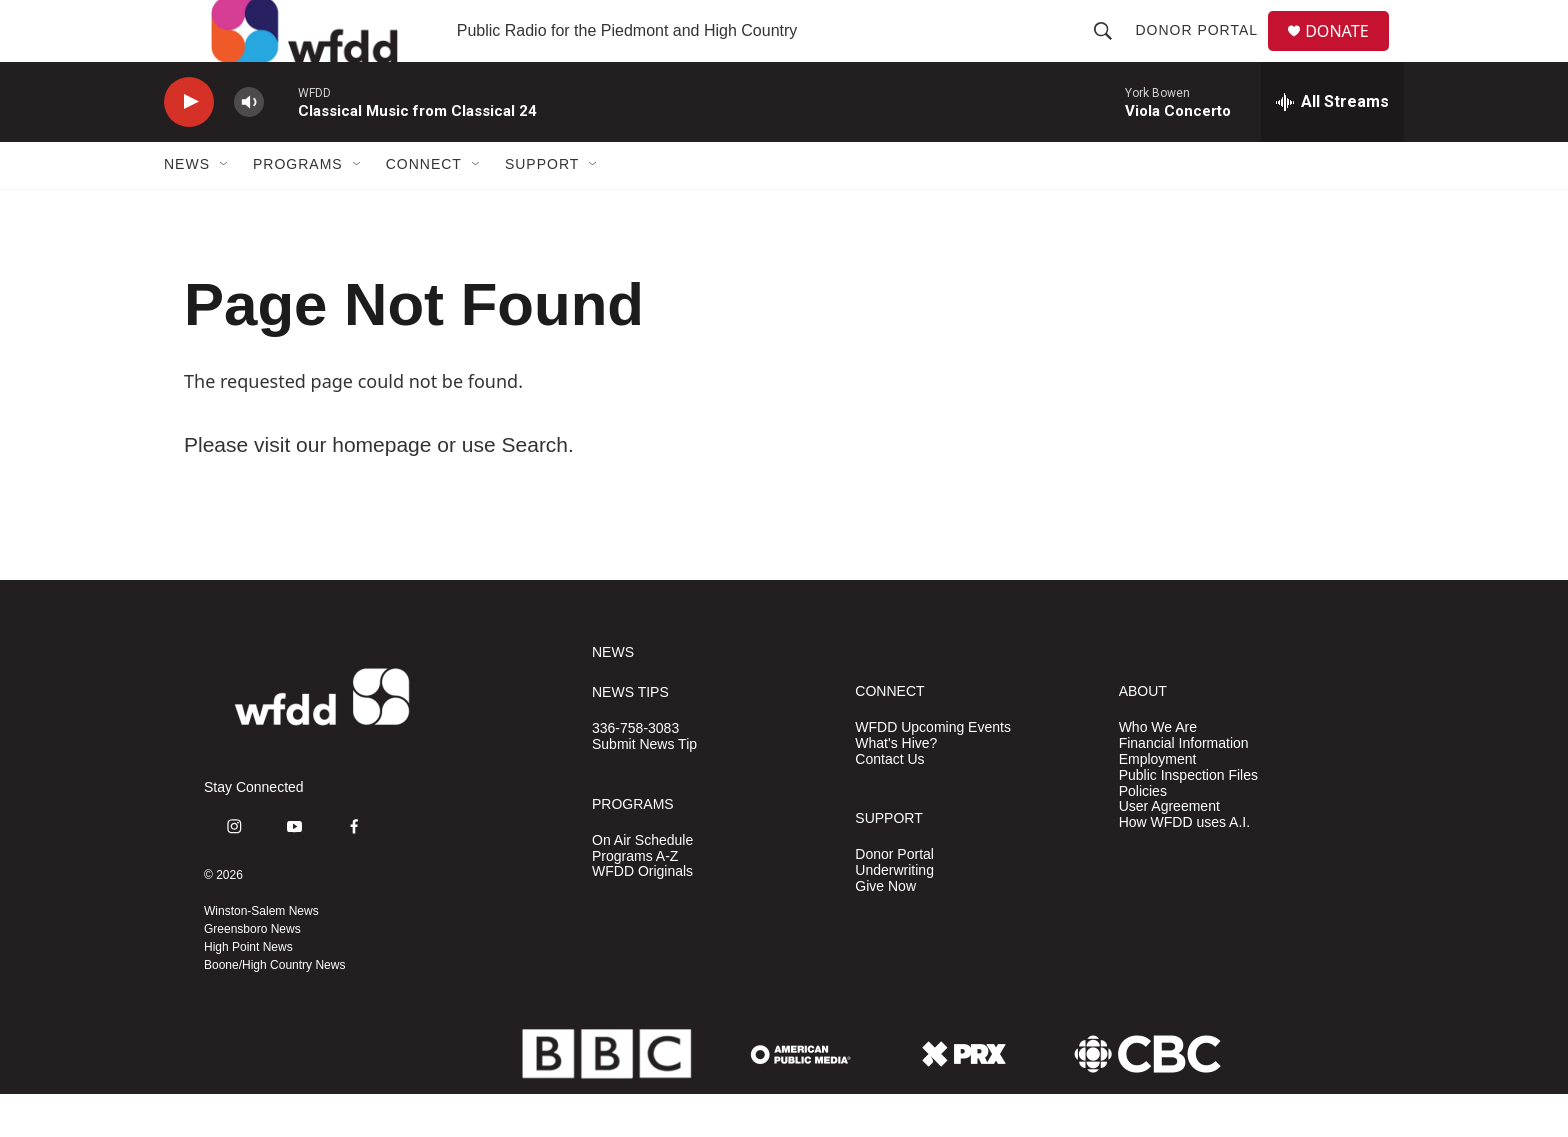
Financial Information (1184, 786)
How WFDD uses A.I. (1184, 866)
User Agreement (1169, 850)
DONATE (1348, 52)
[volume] (249, 145)
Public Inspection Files (1188, 818)
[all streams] (1332, 145)
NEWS (613, 695)
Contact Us (889, 802)
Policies (1143, 834)
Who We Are (1158, 770)
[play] (189, 145)
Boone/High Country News (274, 1008)
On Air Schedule (642, 883)
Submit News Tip (644, 787)
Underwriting (894, 913)
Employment (1158, 802)
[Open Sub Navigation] (225, 208)
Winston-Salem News (261, 954)
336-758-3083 (635, 771)
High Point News (248, 990)
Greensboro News (252, 972)
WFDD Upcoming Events (933, 770)
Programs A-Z (635, 899)
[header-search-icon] (1111, 52)
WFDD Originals (642, 915)
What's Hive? (896, 786)
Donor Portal (1204, 52)
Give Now (885, 929)
